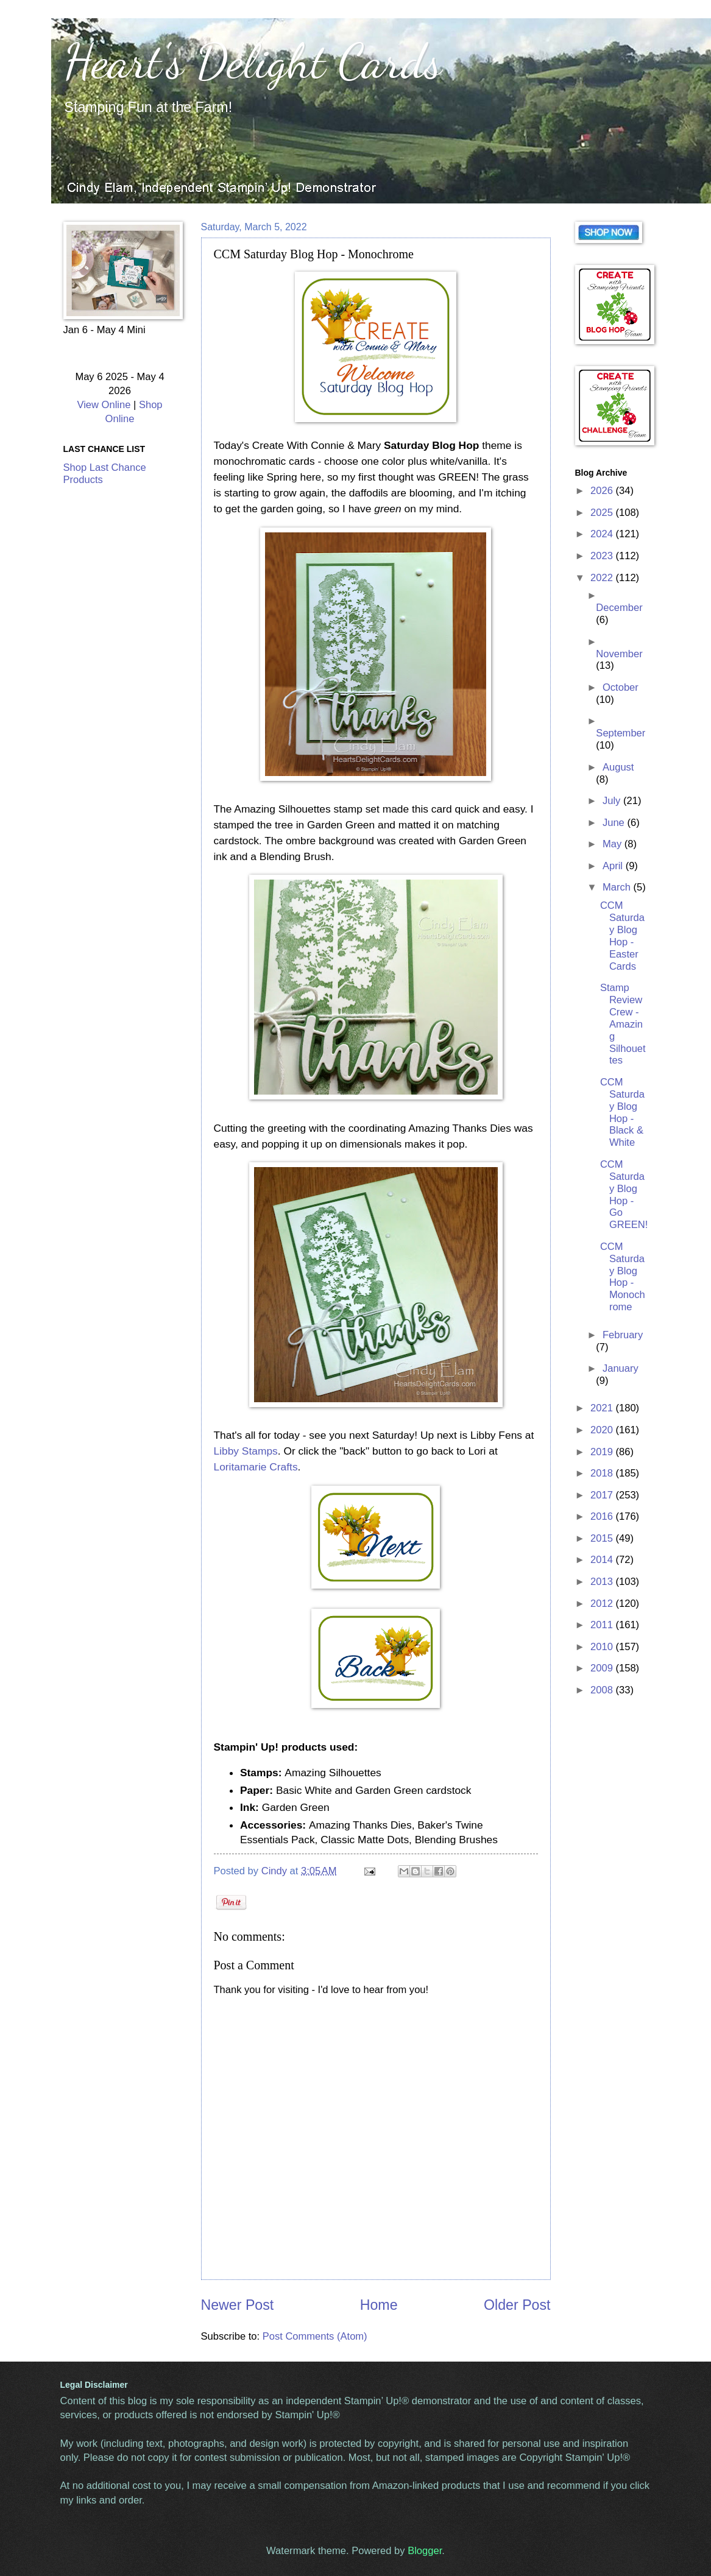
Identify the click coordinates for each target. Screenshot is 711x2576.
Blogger (425, 2551)
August (618, 767)
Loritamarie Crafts (256, 1467)
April (614, 866)
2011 (602, 1625)
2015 (602, 1538)
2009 (602, 1668)
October (620, 687)
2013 (602, 1581)
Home (379, 2305)
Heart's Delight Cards (252, 61)
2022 (602, 578)
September (620, 733)
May (613, 844)
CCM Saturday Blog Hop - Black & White (622, 1112)
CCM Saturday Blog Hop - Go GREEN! (624, 1194)
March (618, 887)
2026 (602, 490)
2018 (602, 1473)
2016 (602, 1516)
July (613, 800)
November (619, 654)
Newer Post (237, 2305)
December (619, 607)
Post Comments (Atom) (315, 2336)
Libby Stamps (246, 1451)
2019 (602, 1452)
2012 (602, 1603)
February (623, 1335)
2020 (602, 1430)
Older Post (517, 2305)
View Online (103, 405)
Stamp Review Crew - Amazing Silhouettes (623, 1024)
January (620, 1368)
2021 (602, 1408)
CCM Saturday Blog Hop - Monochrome (622, 1277)
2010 (602, 1647)
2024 (602, 534)
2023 (602, 556)
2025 (602, 512)
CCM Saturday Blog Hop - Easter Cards (622, 936)
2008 (602, 1690)
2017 (602, 1495)
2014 (602, 1559)
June (615, 822)
